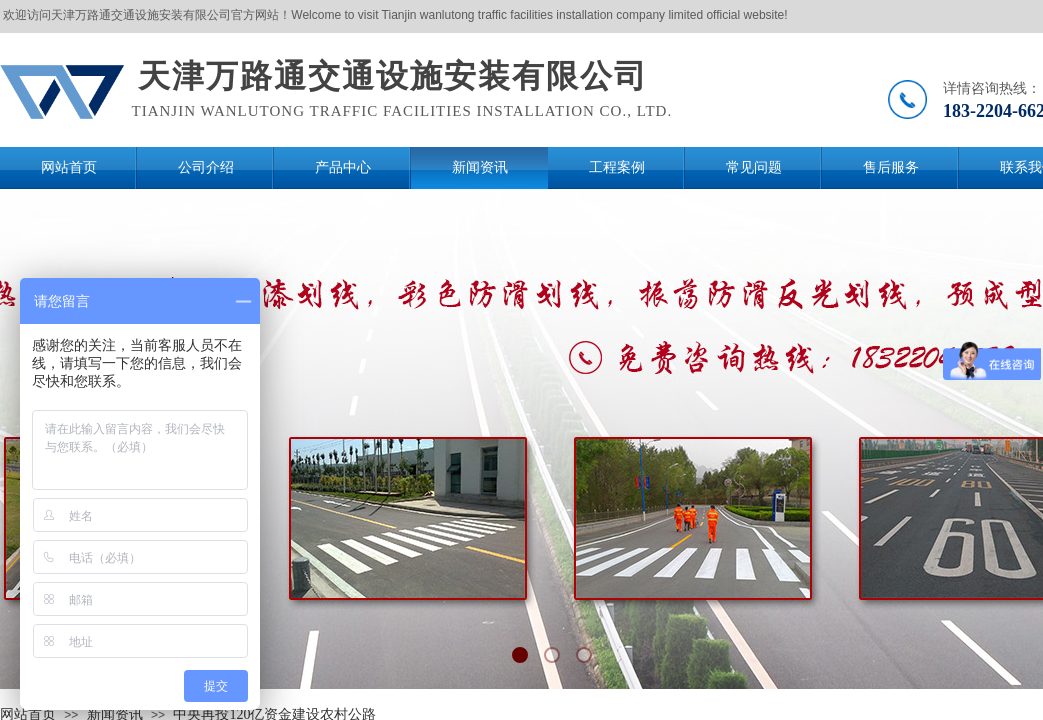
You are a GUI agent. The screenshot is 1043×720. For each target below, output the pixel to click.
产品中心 (343, 167)
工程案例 (617, 167)
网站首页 (69, 167)
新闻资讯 (480, 167)
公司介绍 (206, 167)
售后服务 (891, 167)
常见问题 (754, 167)
